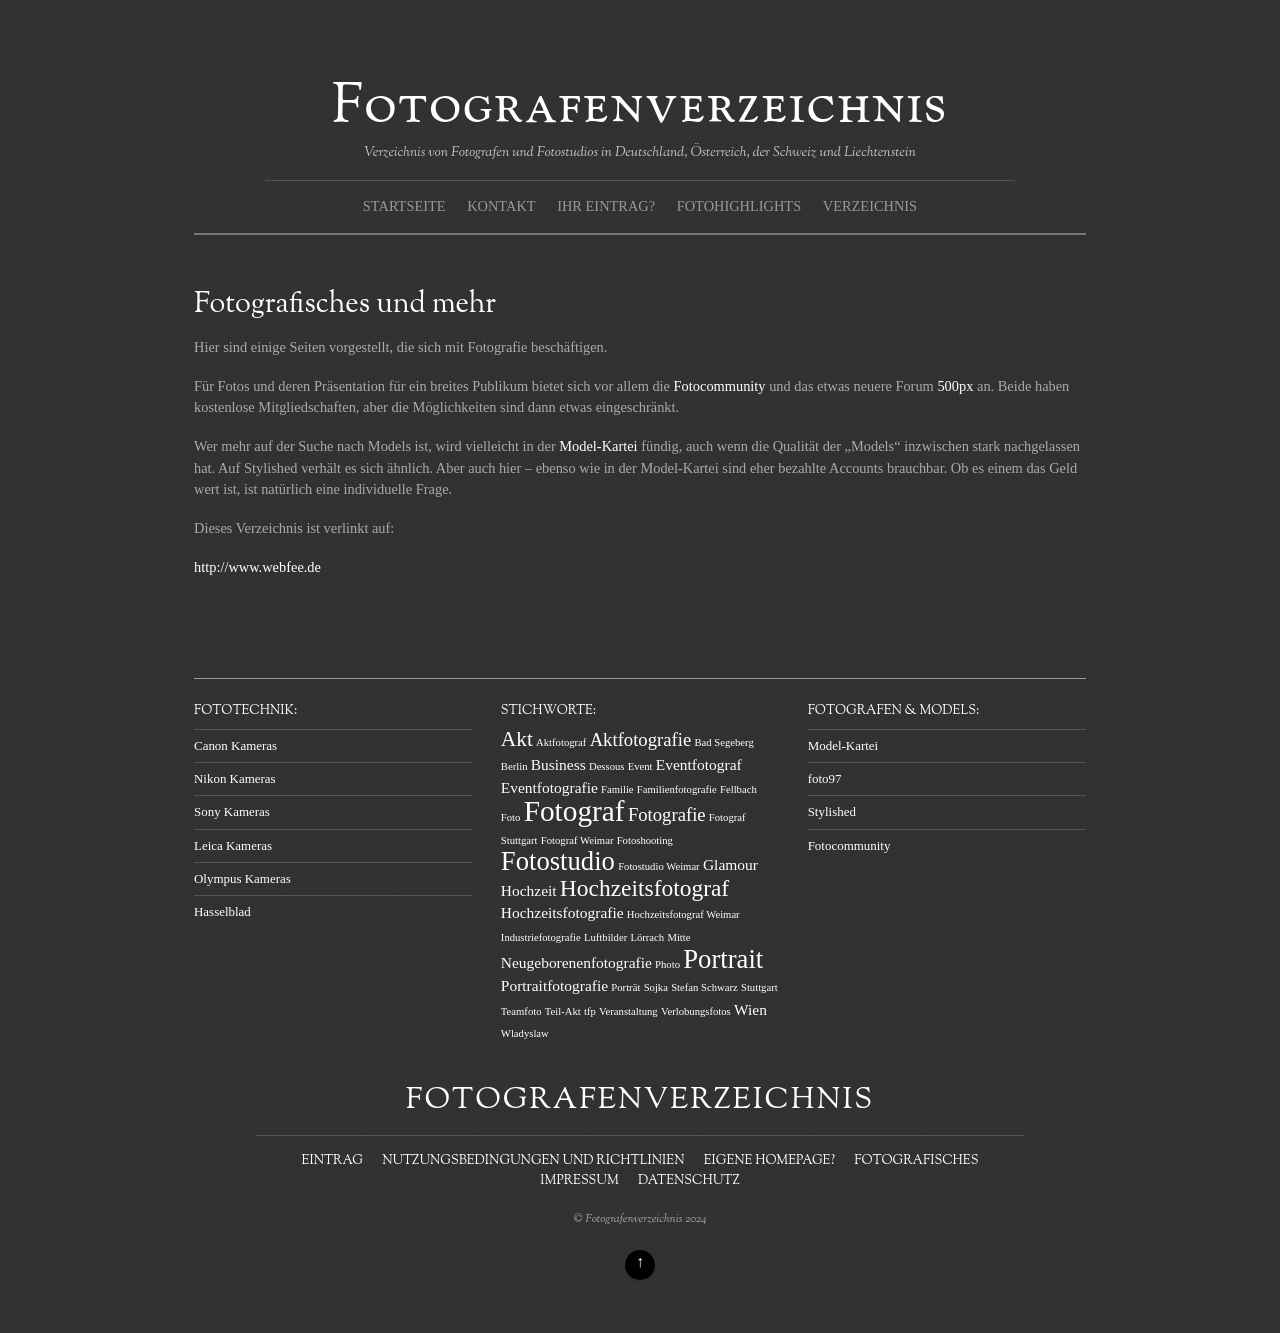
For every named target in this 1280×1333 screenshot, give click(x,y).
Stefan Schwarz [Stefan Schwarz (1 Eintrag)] (704, 987)
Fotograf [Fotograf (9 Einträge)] (574, 811)
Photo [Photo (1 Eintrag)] (667, 964)
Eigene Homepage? (769, 1161)
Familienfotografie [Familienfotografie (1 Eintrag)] (677, 789)
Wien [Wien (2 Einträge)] (750, 1009)
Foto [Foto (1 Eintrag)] (511, 817)
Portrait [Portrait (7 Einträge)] (723, 959)
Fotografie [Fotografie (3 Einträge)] (667, 814)
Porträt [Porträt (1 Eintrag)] (625, 987)
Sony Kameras (232, 811)
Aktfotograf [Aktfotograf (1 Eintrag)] (561, 742)
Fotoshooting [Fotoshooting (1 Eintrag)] (645, 840)
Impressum (579, 1181)
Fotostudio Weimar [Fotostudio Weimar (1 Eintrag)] (659, 866)
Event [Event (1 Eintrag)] (640, 766)
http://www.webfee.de (257, 567)
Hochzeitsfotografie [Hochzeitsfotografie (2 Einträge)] (562, 912)
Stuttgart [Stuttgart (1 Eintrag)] (759, 987)
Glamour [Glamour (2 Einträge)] (730, 864)
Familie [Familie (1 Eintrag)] (617, 789)
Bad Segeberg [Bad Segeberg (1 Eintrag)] (723, 742)
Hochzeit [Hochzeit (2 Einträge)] (529, 890)
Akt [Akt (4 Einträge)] (517, 739)
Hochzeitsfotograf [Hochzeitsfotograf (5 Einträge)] (644, 888)
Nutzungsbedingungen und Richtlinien (533, 1161)
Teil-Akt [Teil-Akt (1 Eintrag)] (563, 1011)
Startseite (404, 206)
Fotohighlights (739, 206)
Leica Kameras (233, 845)
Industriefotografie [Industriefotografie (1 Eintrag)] (541, 937)
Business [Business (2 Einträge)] (558, 764)
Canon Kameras (235, 745)
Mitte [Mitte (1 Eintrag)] (678, 937)
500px (955, 386)
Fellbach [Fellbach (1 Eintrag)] (738, 789)
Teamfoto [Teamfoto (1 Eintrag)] (521, 1011)
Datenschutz (689, 1181)
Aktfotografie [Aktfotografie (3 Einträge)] (641, 739)
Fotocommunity (719, 386)
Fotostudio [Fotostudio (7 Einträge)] (558, 861)
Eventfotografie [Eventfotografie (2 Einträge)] (549, 787)
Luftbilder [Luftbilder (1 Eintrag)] (605, 937)
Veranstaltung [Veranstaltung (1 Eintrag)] (628, 1011)
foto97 (825, 778)
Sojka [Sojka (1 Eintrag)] (656, 987)
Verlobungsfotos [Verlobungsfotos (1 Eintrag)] (696, 1011)
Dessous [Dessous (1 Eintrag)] (607, 766)
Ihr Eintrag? (606, 206)
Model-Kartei (600, 446)
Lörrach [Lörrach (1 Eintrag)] (647, 937)
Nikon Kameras (235, 778)
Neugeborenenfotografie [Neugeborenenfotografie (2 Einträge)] (576, 962)
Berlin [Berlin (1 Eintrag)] (514, 766)
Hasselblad (222, 911)
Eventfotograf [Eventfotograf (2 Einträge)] (699, 764)
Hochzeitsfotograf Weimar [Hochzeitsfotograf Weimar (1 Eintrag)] (683, 914)
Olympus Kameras (242, 878)
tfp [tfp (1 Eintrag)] (590, 1011)
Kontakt (501, 206)
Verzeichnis (870, 206)
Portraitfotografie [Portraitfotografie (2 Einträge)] (554, 985)
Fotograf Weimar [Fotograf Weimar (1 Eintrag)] (577, 840)
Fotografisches (916, 1161)
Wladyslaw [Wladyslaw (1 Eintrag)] (525, 1033)
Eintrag (332, 1161)
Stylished (832, 811)
